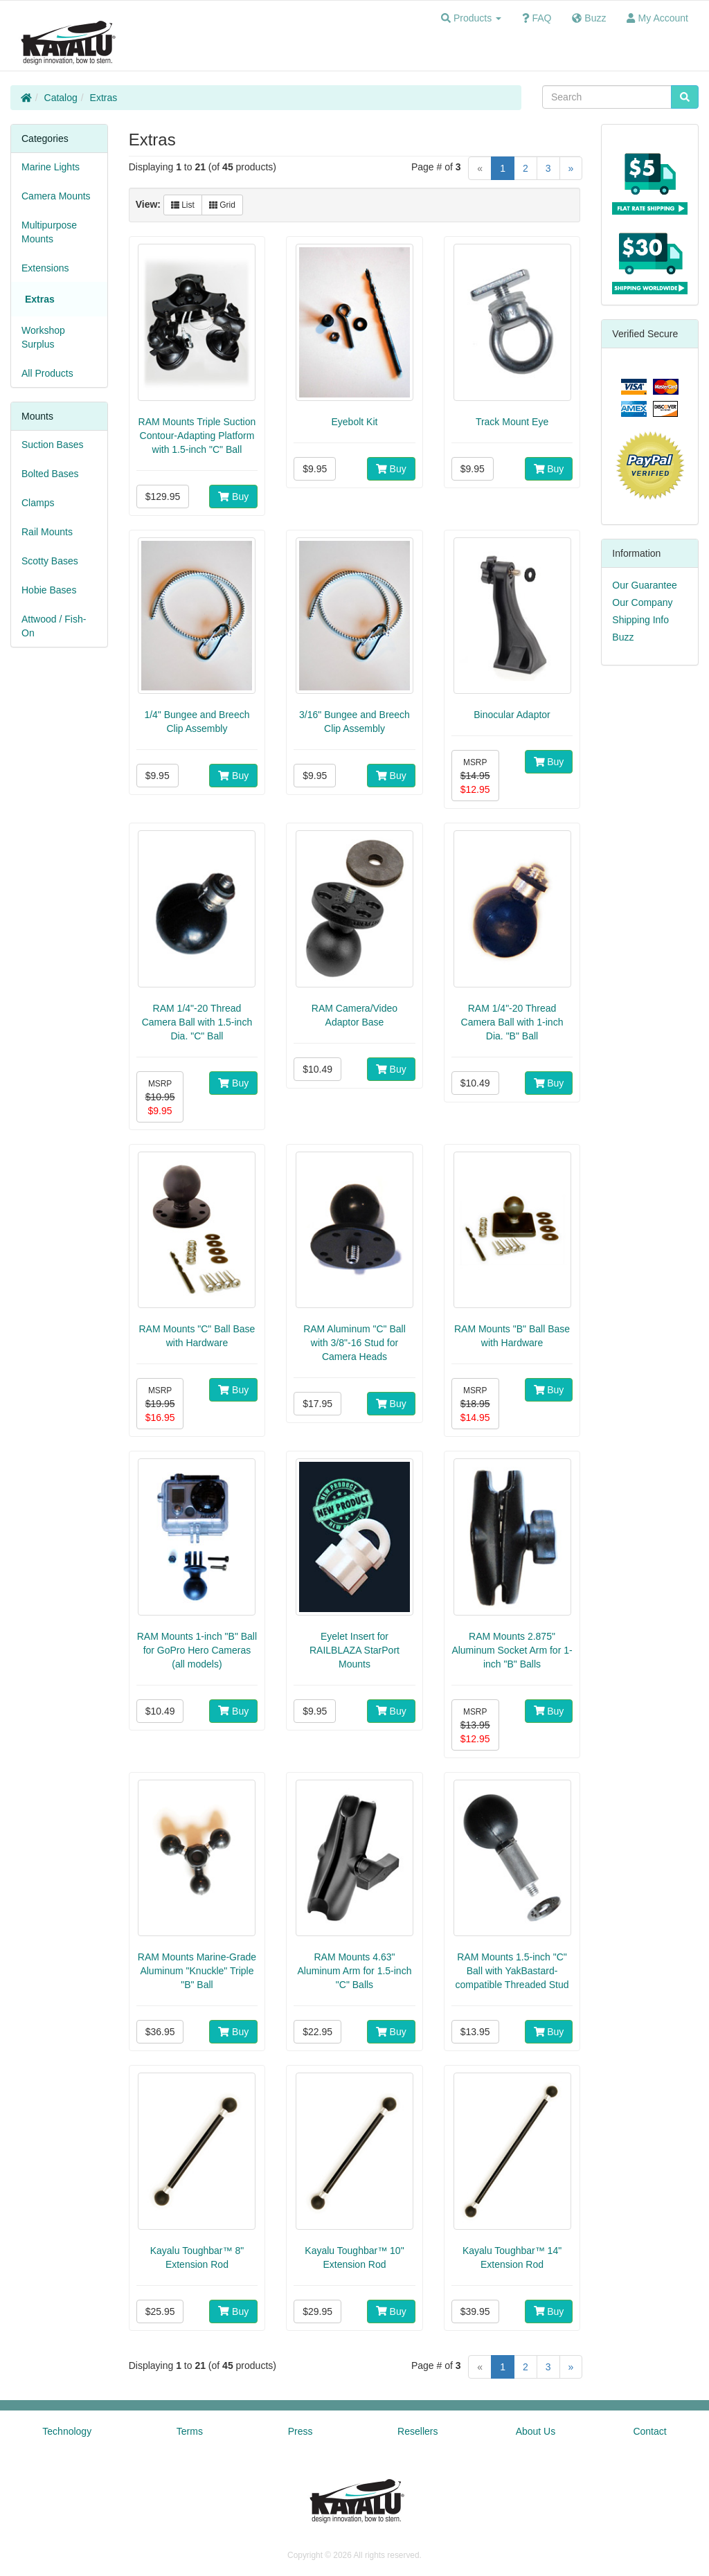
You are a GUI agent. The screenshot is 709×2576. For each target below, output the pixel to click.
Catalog (61, 97)
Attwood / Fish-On (53, 626)
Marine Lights (50, 166)
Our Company (642, 602)
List (183, 205)
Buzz (623, 637)
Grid (222, 205)
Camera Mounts (56, 196)
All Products (47, 373)
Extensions (45, 268)
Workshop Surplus (43, 337)
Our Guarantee (644, 585)
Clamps (37, 502)
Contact (649, 2431)
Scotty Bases (49, 560)
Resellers (417, 2431)
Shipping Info (640, 619)
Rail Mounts (47, 531)
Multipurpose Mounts (49, 232)
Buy (233, 496)
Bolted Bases (50, 473)
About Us (536, 2431)
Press (300, 2431)
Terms (190, 2431)
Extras (104, 97)
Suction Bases (52, 444)
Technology (66, 2431)
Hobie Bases (48, 590)
